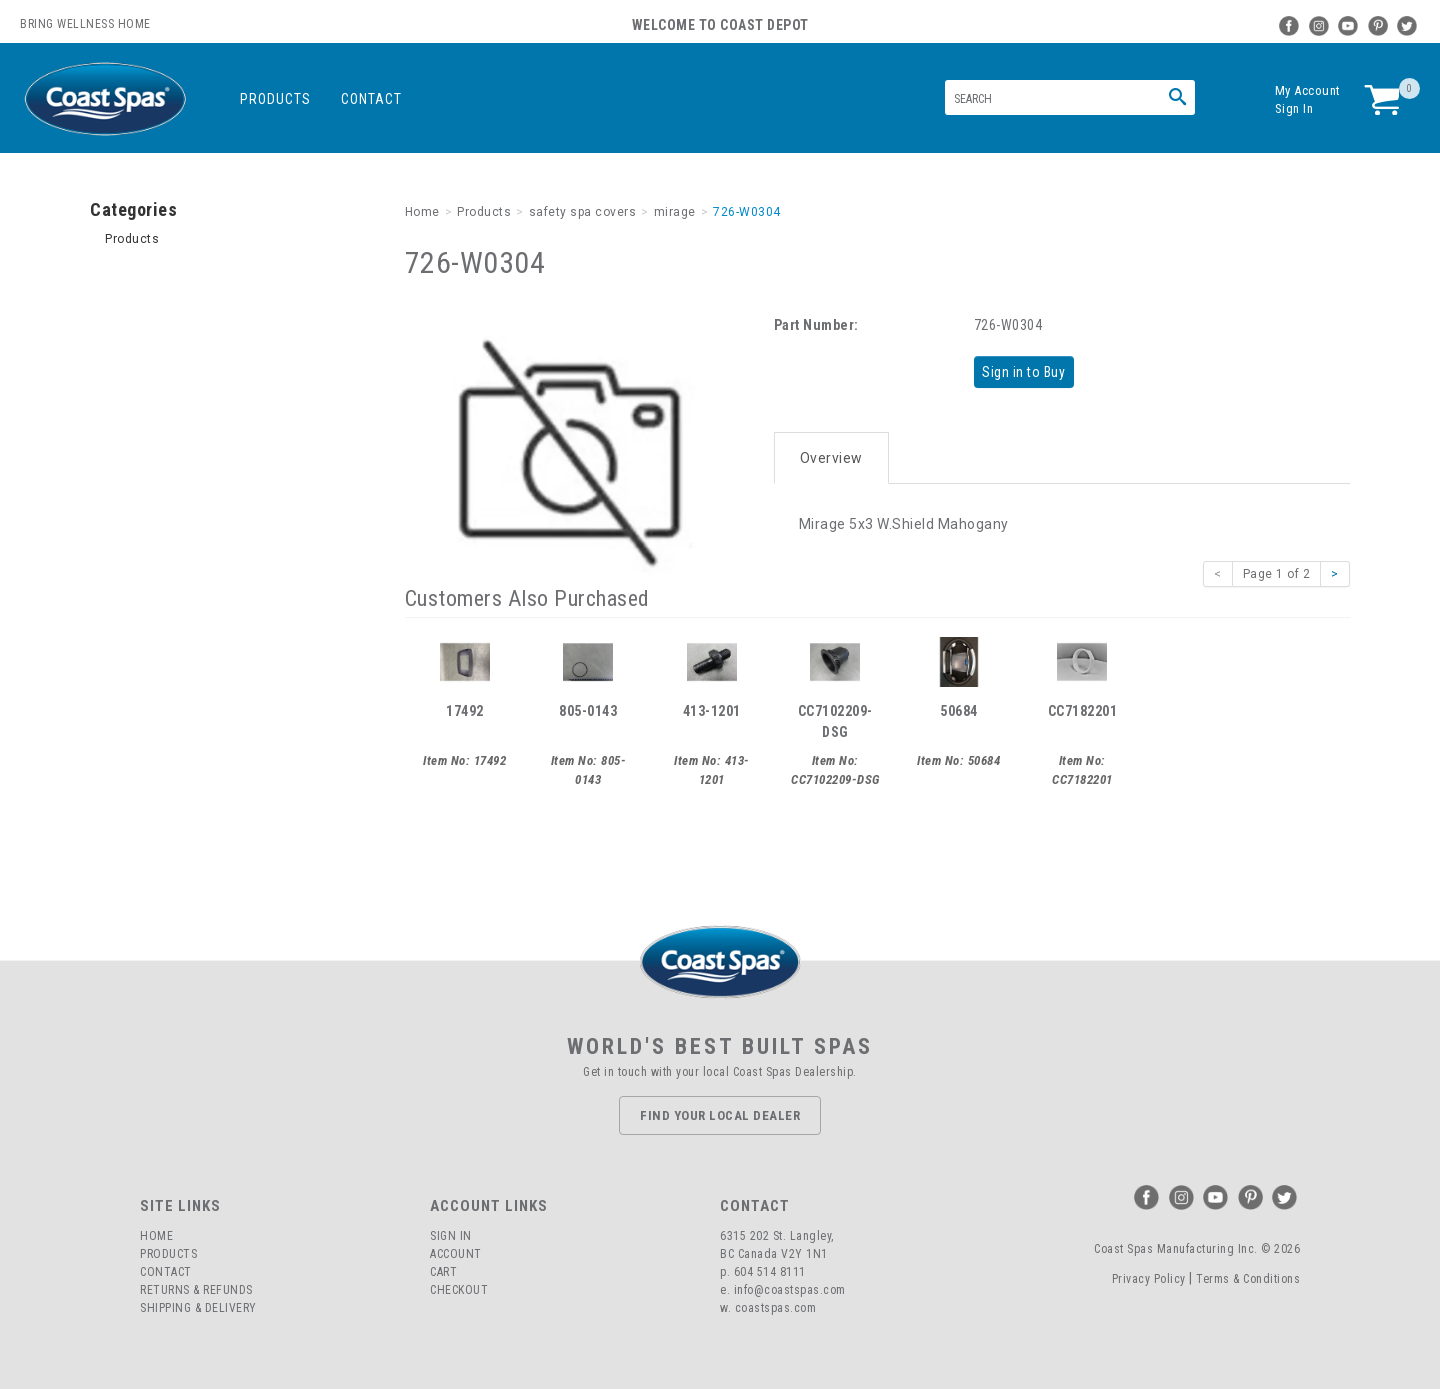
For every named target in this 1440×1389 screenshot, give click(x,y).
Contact (371, 99)
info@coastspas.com (790, 1290)
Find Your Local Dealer (720, 1115)
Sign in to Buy (1027, 371)
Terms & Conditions (1248, 1279)
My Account (1308, 90)
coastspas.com (776, 1308)
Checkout (459, 1290)
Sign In (1294, 108)
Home (156, 1236)
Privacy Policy (1149, 1279)
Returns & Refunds (196, 1290)
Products (275, 99)
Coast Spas (105, 99)
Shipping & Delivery (198, 1308)
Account (456, 1254)
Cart (443, 1272)
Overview (831, 452)
